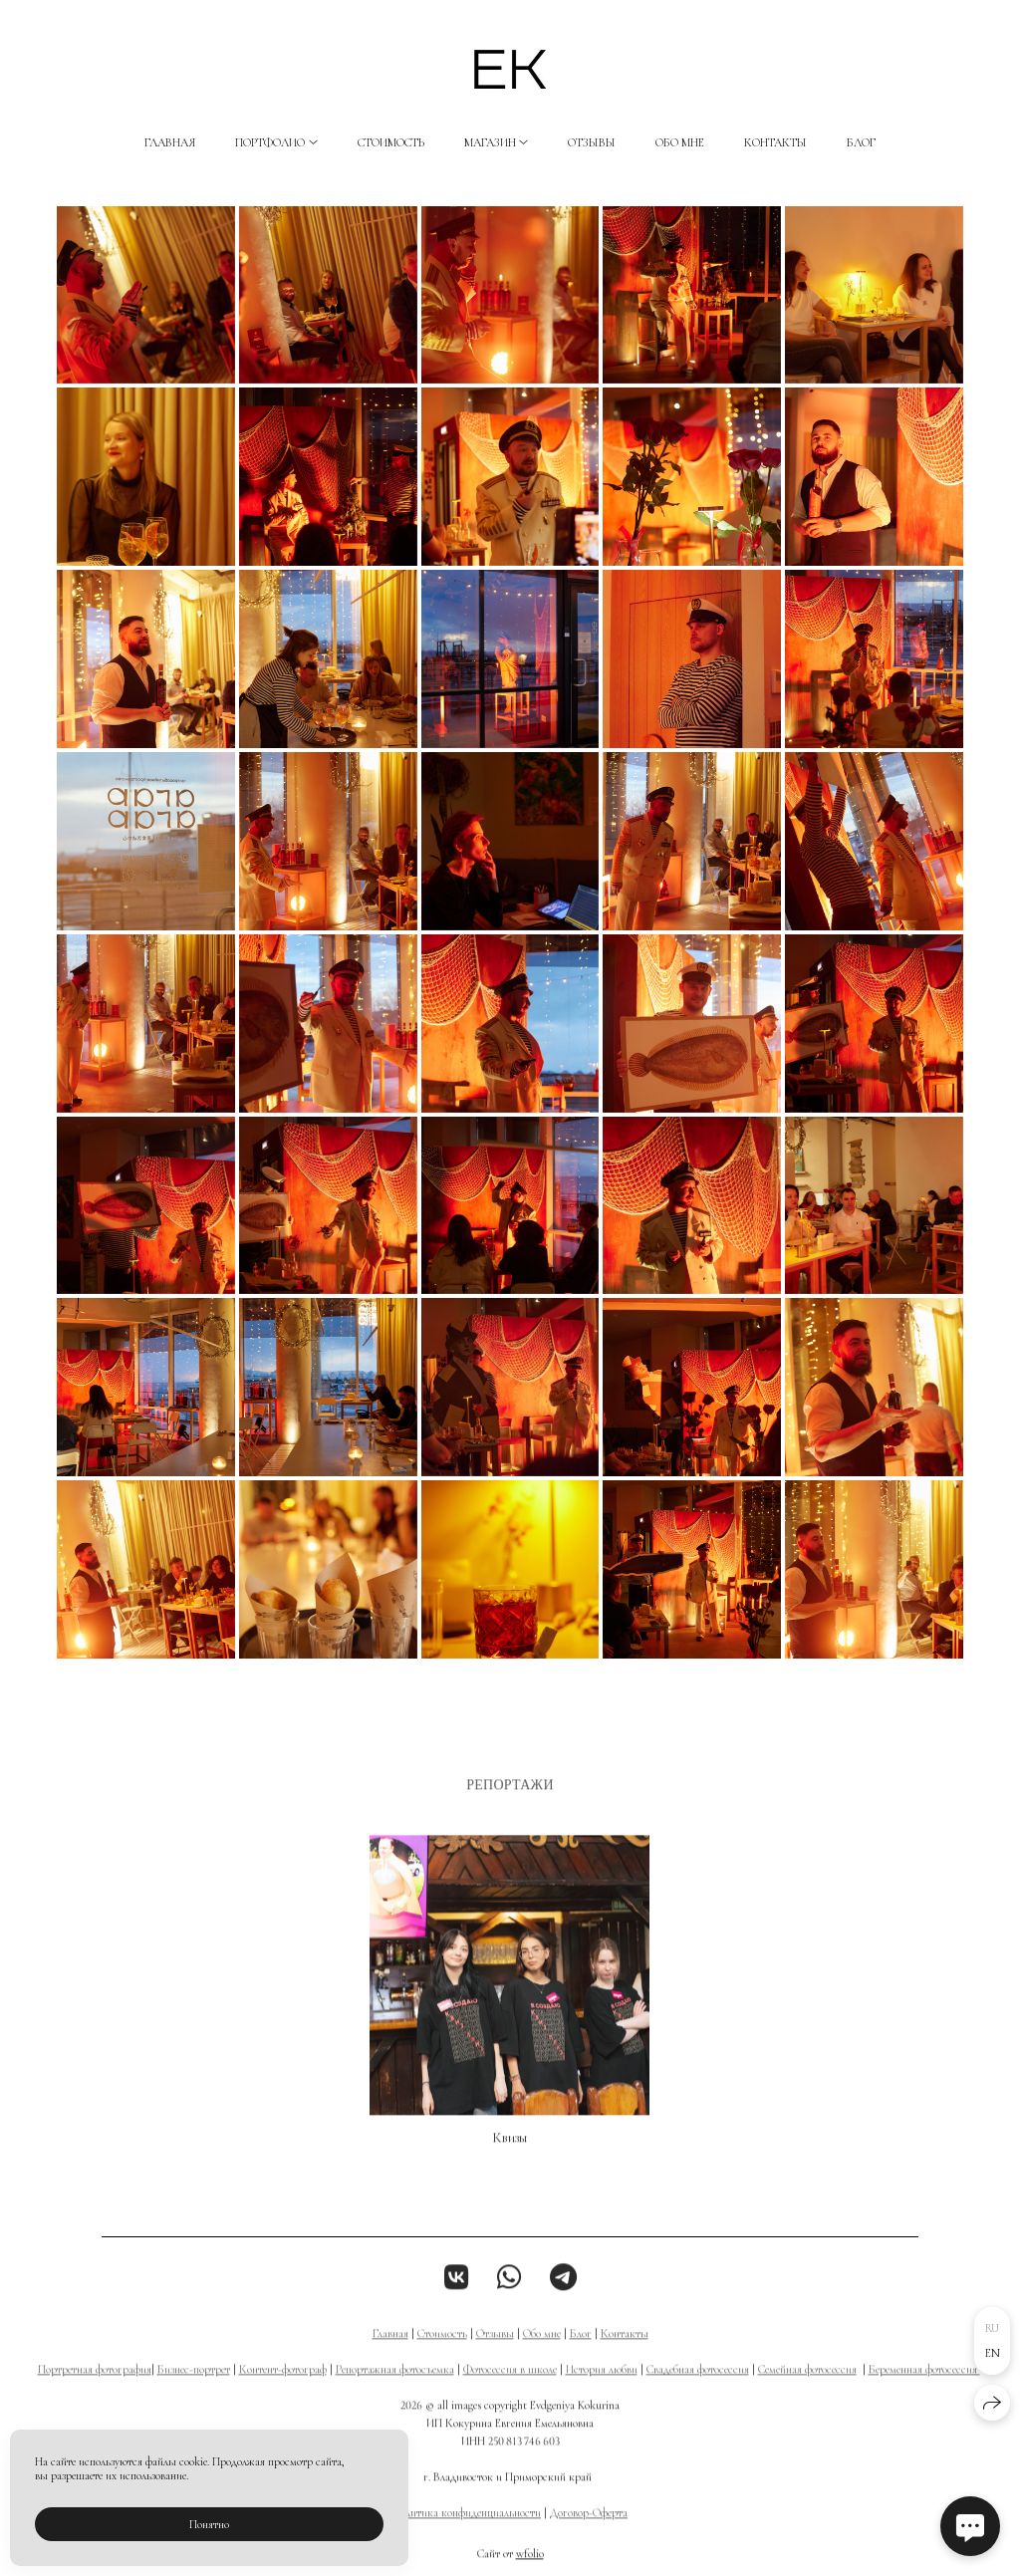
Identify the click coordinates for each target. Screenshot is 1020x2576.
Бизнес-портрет (193, 2385)
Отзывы (592, 142)
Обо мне (679, 142)
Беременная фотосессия (924, 2385)
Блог (861, 142)
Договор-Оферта (589, 2528)
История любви (602, 2385)
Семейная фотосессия (807, 2385)
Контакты (775, 142)
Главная (169, 142)
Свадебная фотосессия (697, 2385)
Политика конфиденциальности (466, 2528)
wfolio (530, 2569)
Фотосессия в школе (510, 2385)
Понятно (209, 2524)
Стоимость (391, 142)
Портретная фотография (94, 2385)
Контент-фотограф (283, 2385)
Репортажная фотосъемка (395, 2385)
